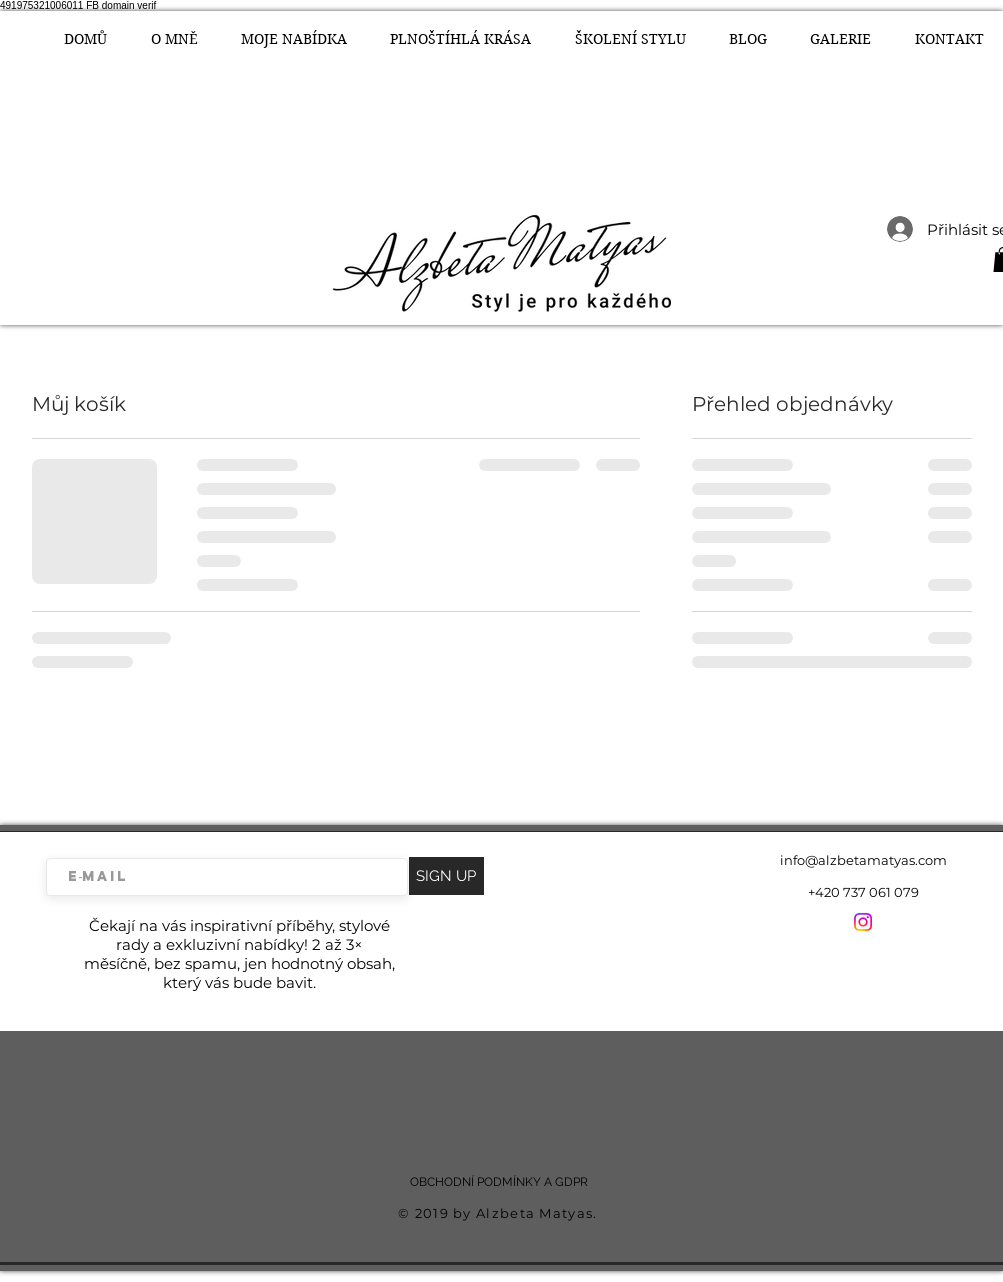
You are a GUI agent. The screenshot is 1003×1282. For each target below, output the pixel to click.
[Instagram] (863, 922)
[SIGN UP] (446, 876)
